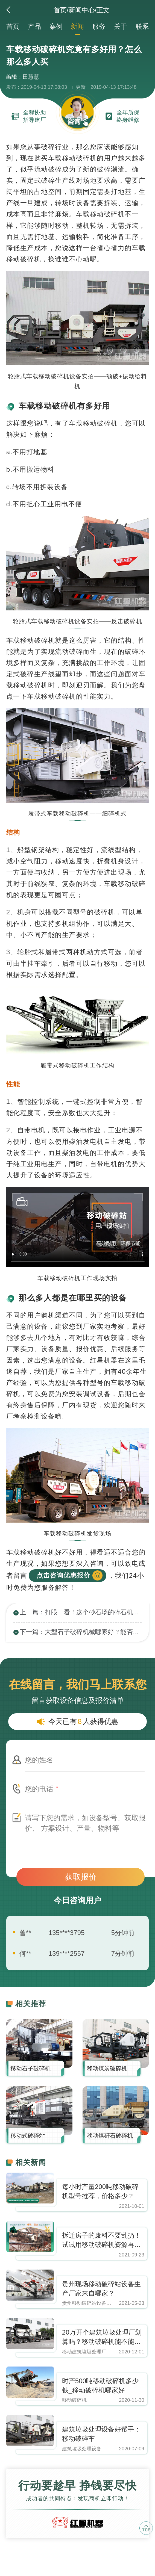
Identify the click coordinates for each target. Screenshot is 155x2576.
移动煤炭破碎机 (107, 2068)
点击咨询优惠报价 (63, 1575)
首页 (60, 10)
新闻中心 (82, 10)
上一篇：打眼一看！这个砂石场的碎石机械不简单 (81, 1612)
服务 (99, 26)
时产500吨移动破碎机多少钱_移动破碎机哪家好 (100, 2385)
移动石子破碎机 (30, 2068)
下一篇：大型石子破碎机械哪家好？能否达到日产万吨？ (81, 1631)
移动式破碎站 (27, 2135)
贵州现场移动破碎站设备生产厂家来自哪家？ (101, 2288)
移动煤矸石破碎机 (110, 2135)
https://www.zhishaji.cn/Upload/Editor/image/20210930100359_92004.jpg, (30, 2188)
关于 (120, 26)
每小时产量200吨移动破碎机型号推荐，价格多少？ (100, 2191)
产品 (34, 26)
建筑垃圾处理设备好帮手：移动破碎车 (101, 2434)
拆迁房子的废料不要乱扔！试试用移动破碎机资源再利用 (101, 2240)
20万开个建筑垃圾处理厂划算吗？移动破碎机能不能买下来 (102, 2337)
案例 (56, 26)
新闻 (77, 26)
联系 (142, 26)
